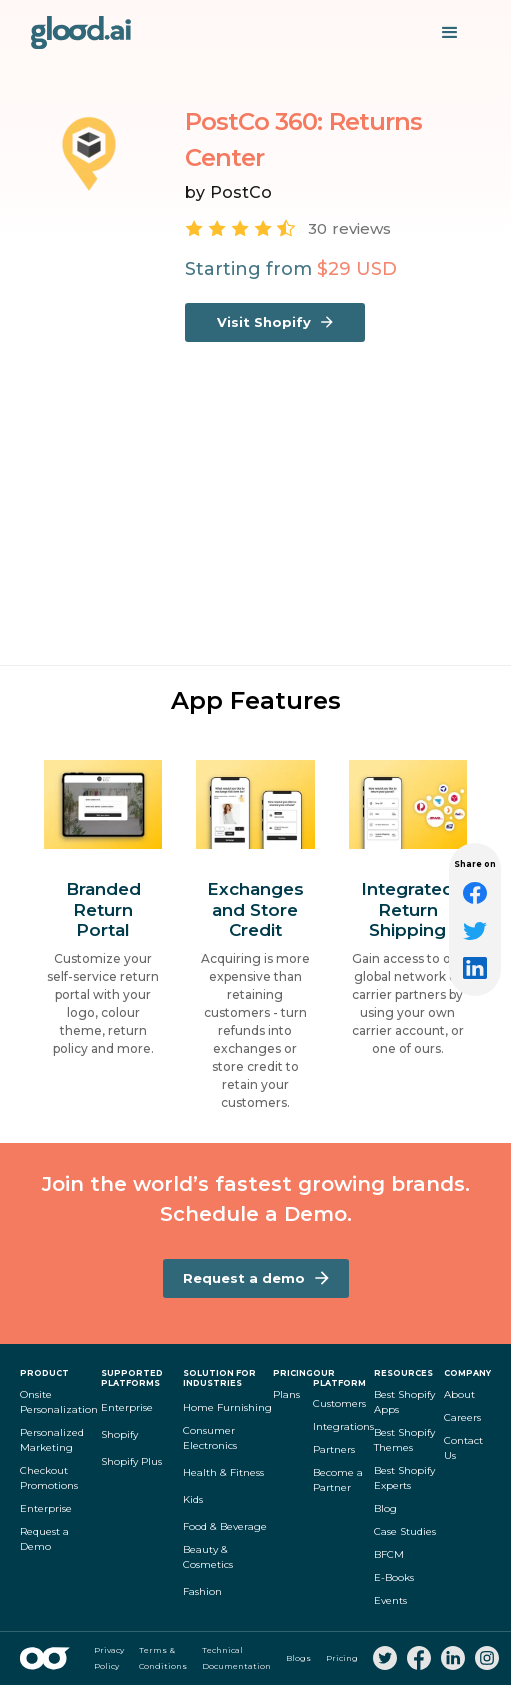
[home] (81, 32)
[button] (450, 33)
